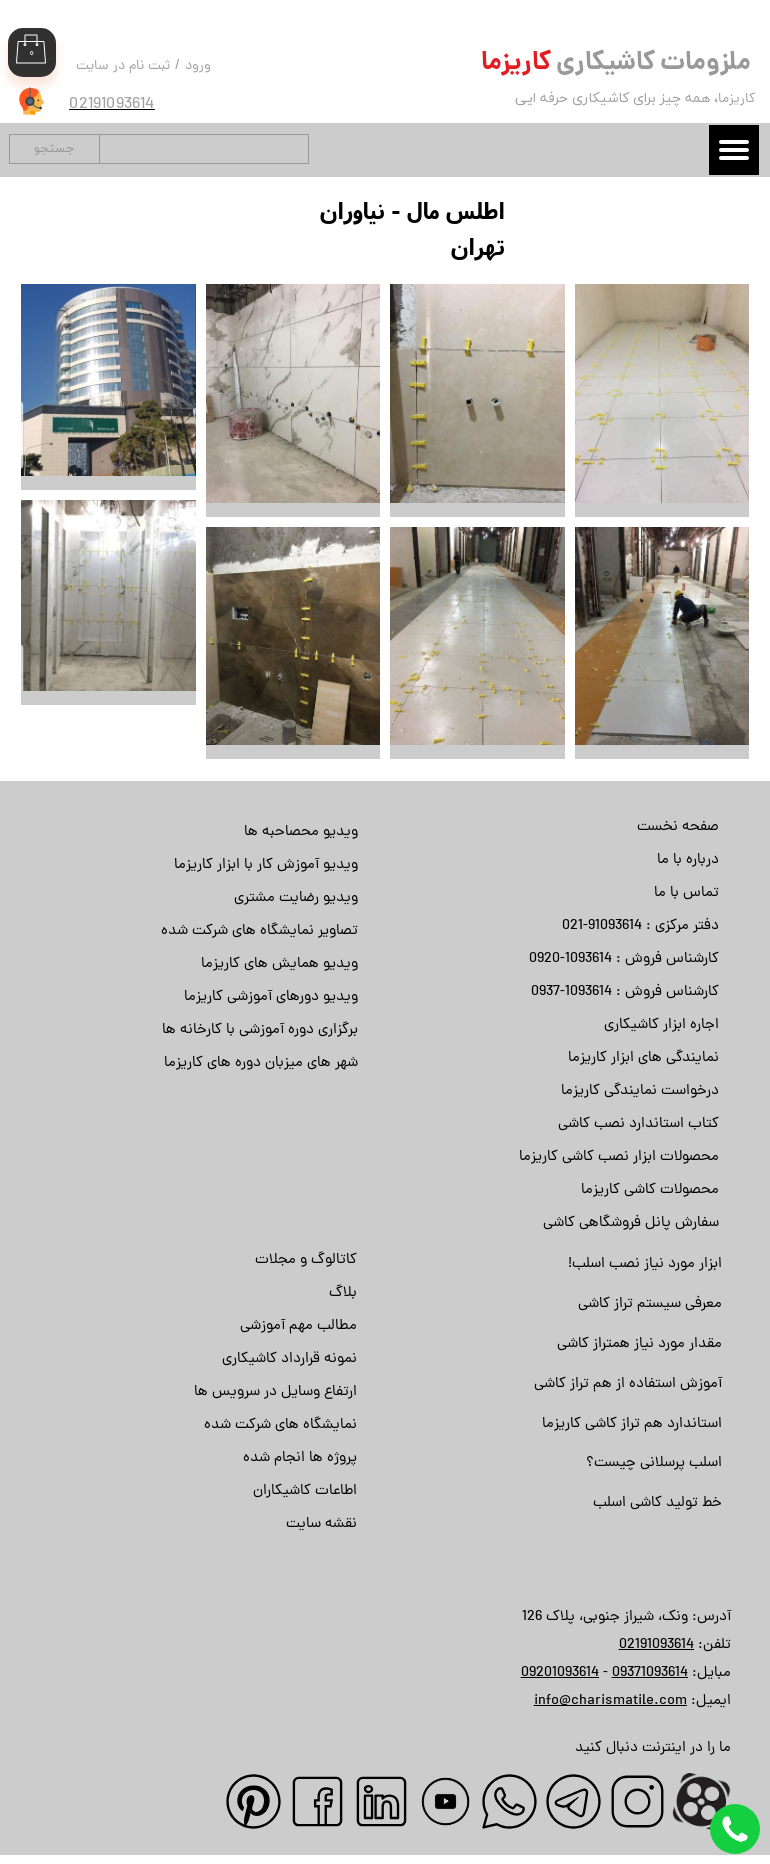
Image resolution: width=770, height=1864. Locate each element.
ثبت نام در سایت (123, 66)
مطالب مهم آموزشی (298, 1326)
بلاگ (343, 1293)
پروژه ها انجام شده (300, 1458)
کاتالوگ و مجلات (306, 1260)
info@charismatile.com (610, 1701)
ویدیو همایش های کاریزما (279, 964)
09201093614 (560, 1673)
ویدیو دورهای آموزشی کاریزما (271, 997)
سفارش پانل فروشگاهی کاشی (631, 1223)
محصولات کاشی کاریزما (650, 1190)
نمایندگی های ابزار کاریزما (643, 1058)
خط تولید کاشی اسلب (657, 1503)
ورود (198, 66)
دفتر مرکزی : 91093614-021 (640, 926)
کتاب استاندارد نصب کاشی (638, 1124)
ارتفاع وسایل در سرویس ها (275, 1392)
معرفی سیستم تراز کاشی (650, 1304)
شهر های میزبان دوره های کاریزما (261, 1063)
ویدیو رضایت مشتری (296, 898)
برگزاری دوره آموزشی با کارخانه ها (260, 1030)
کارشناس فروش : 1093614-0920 (624, 959)
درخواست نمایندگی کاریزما (640, 1091)
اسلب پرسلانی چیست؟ (654, 1463)
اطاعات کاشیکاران (305, 1491)
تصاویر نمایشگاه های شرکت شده (259, 931)
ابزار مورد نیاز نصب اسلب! (645, 1264)
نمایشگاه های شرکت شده (280, 1425)
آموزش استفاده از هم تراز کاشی (628, 1384)
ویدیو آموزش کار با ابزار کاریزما (266, 865)
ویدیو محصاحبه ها (301, 832)
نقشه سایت (321, 1524)
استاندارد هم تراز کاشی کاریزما (632, 1424)
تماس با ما (686, 893)
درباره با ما (688, 860)
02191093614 (656, 1645)
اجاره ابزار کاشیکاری (661, 1025)
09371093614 (650, 1673)
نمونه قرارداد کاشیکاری (289, 1359)
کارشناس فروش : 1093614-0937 (625, 992)
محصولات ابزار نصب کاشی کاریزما (619, 1157)
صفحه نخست (678, 827)
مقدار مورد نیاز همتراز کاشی (639, 1344)
